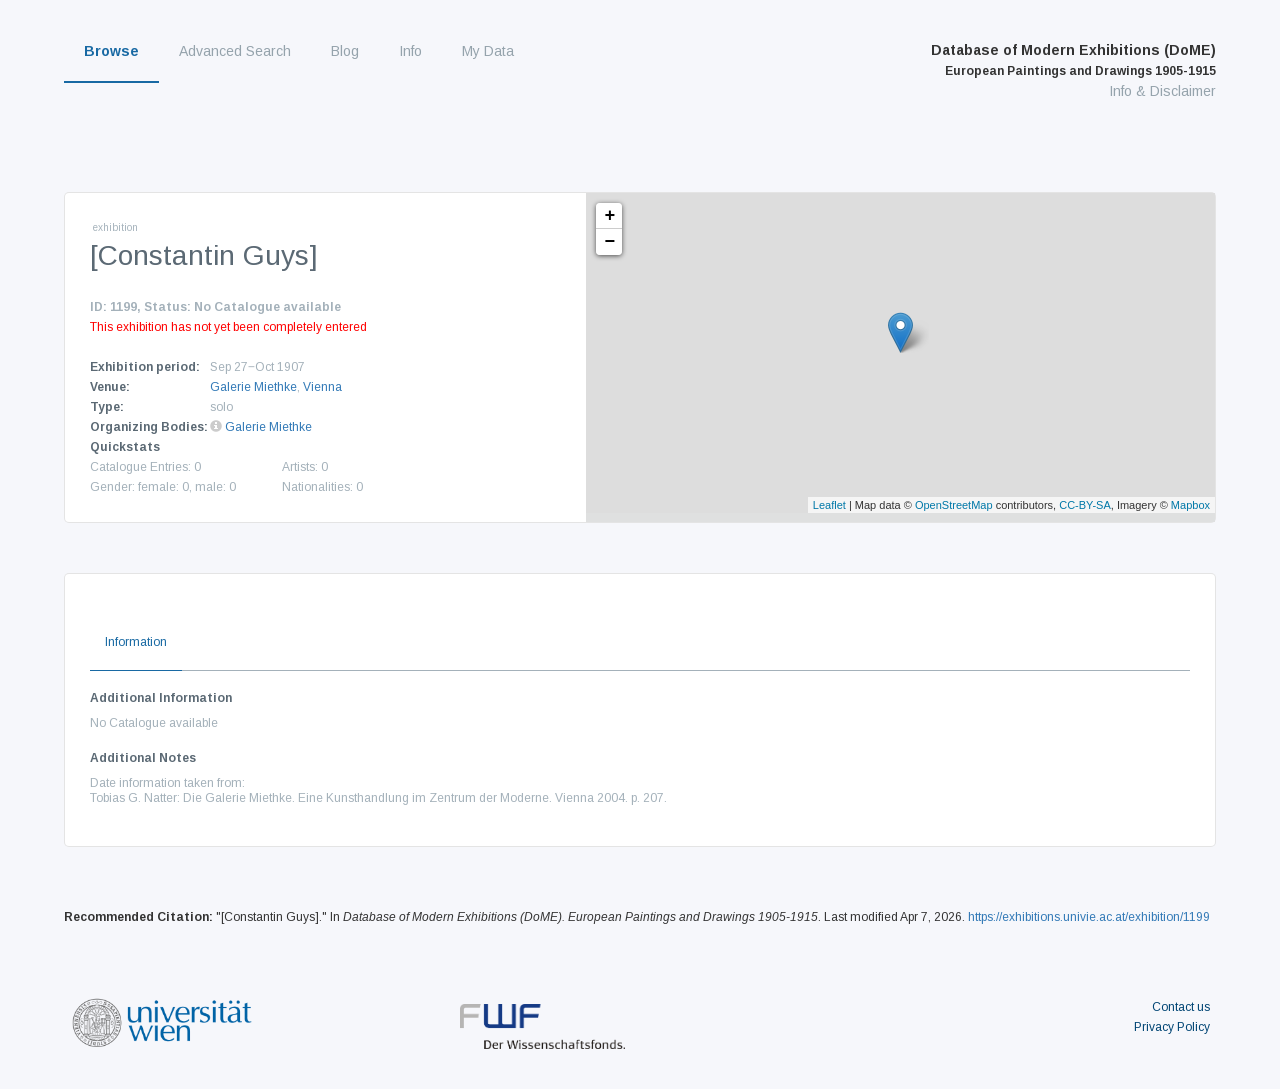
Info (410, 51)
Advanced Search (235, 51)
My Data (488, 51)
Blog (345, 51)
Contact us (1181, 1007)
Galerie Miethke (253, 387)
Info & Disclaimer (1162, 91)
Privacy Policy (1172, 1027)
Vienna (322, 387)
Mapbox (1190, 505)
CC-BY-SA (1085, 505)
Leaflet (829, 505)
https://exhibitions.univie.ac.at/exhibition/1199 (1089, 917)
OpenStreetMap (954, 505)
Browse (111, 51)
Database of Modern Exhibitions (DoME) (1073, 60)
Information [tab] (136, 642)
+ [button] (610, 216)
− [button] (610, 242)
